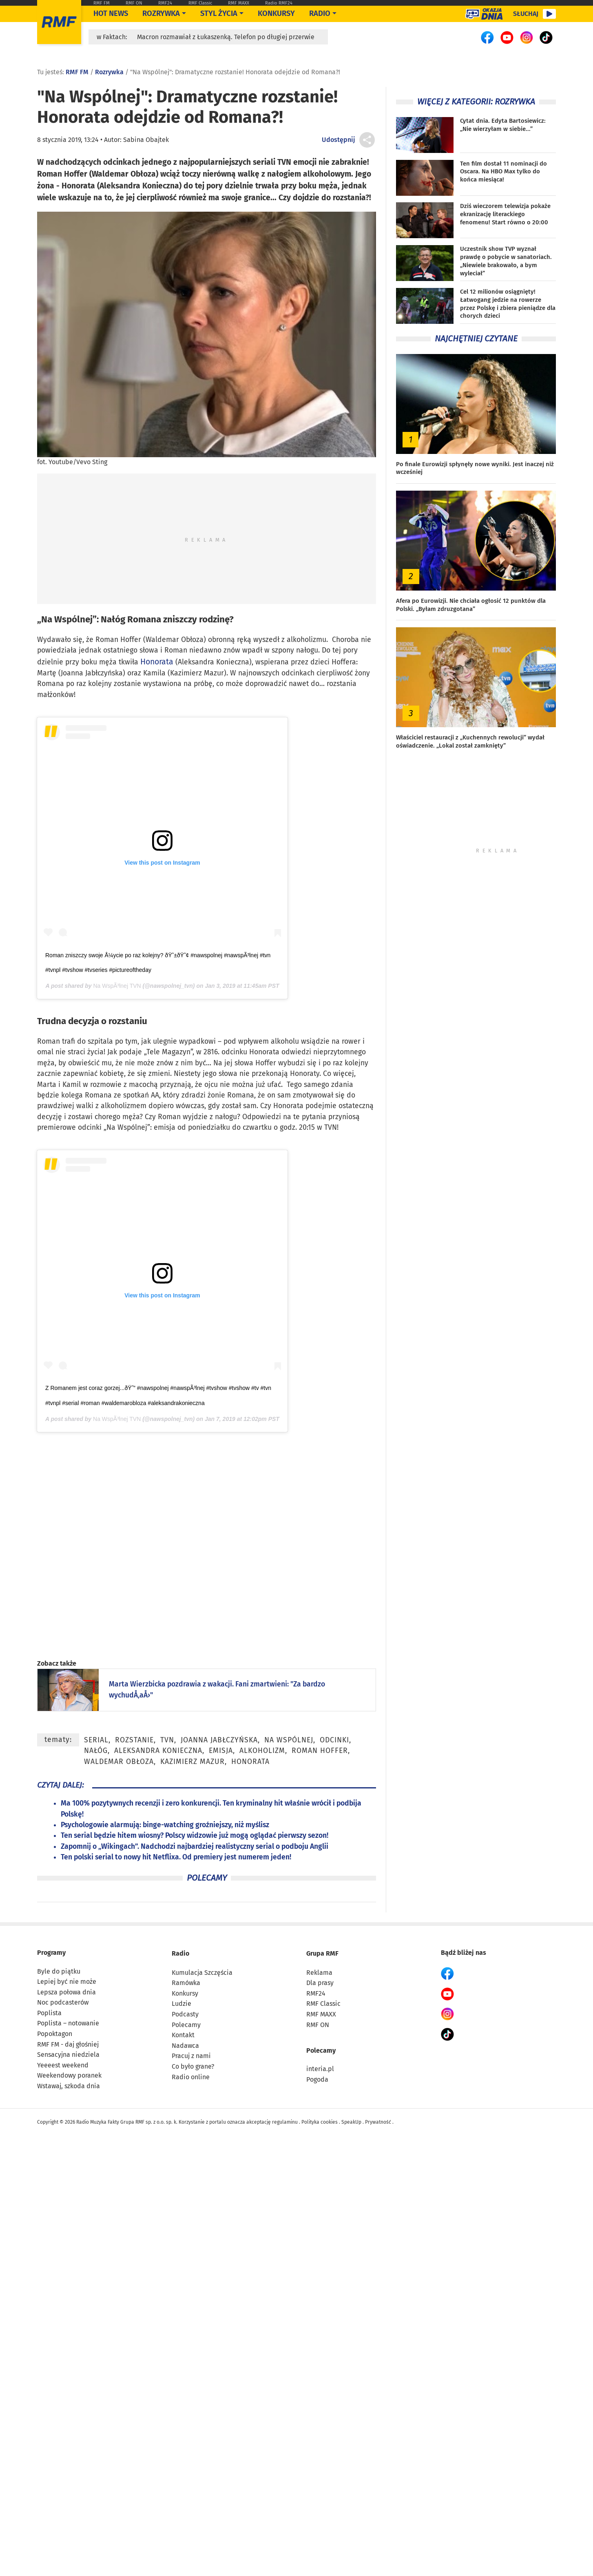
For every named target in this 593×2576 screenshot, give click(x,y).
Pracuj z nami (191, 2056)
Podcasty (185, 2014)
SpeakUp (351, 2122)
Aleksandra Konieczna (158, 1750)
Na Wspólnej (288, 1740)
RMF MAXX (238, 3)
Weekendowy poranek (69, 2075)
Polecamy (186, 2025)
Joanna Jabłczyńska (219, 1740)
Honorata (156, 661)
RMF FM (101, 3)
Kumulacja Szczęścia (202, 1972)
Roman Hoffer (320, 1750)
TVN (167, 1740)
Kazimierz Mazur (192, 1761)
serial (96, 1740)
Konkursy (276, 13)
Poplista (49, 2013)
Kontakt (183, 2035)
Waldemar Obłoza (119, 1761)
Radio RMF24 (278, 3)
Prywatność (378, 2122)
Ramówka (186, 1983)
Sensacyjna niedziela (68, 2054)
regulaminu (285, 2122)
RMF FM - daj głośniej (68, 2044)
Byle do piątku (58, 1971)
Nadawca (185, 2045)
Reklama (319, 1972)
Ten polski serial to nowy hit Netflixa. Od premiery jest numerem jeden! (176, 1857)
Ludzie (181, 2003)
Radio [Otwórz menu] (319, 13)
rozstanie (134, 1740)
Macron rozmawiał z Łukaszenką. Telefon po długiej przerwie (225, 37)
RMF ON (134, 3)
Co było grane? (193, 2066)
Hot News (110, 13)
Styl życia (218, 13)
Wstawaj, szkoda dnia (68, 2086)
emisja (221, 1750)
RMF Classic (200, 3)
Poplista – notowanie (68, 2023)
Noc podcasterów (63, 2002)
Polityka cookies (319, 2122)
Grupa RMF (322, 1953)
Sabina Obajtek (146, 140)
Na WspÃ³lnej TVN (117, 986)
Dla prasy (320, 1983)
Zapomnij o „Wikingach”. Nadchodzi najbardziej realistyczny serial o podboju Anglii (194, 1846)
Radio (180, 1953)
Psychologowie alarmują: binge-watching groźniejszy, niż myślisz (165, 1825)
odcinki (334, 1740)
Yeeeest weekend (63, 2065)
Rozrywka (161, 13)
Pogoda (317, 2079)
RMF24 (165, 3)
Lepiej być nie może (66, 1981)
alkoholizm (262, 1750)
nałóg (96, 1750)
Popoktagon (54, 2034)
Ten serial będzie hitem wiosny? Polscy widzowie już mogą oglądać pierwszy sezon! (194, 1835)
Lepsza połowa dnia (66, 1992)
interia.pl (320, 2069)
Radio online (191, 2077)
